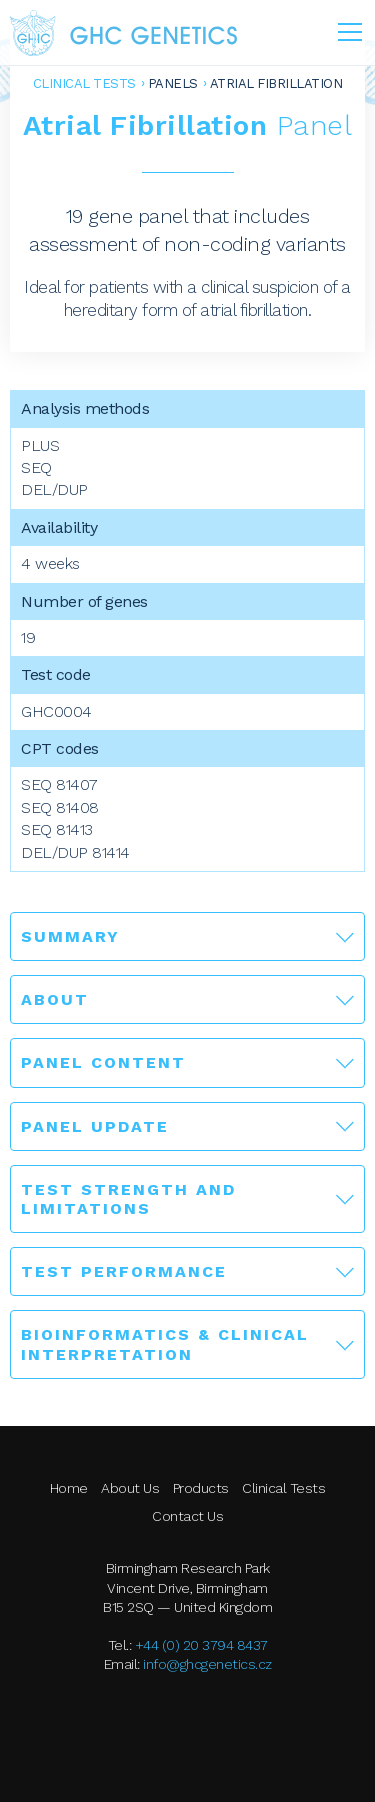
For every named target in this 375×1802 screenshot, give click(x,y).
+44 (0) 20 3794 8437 (201, 1645)
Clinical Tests (84, 83)
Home (69, 1488)
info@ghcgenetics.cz (207, 1664)
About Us (130, 1488)
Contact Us (187, 1516)
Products (201, 1488)
